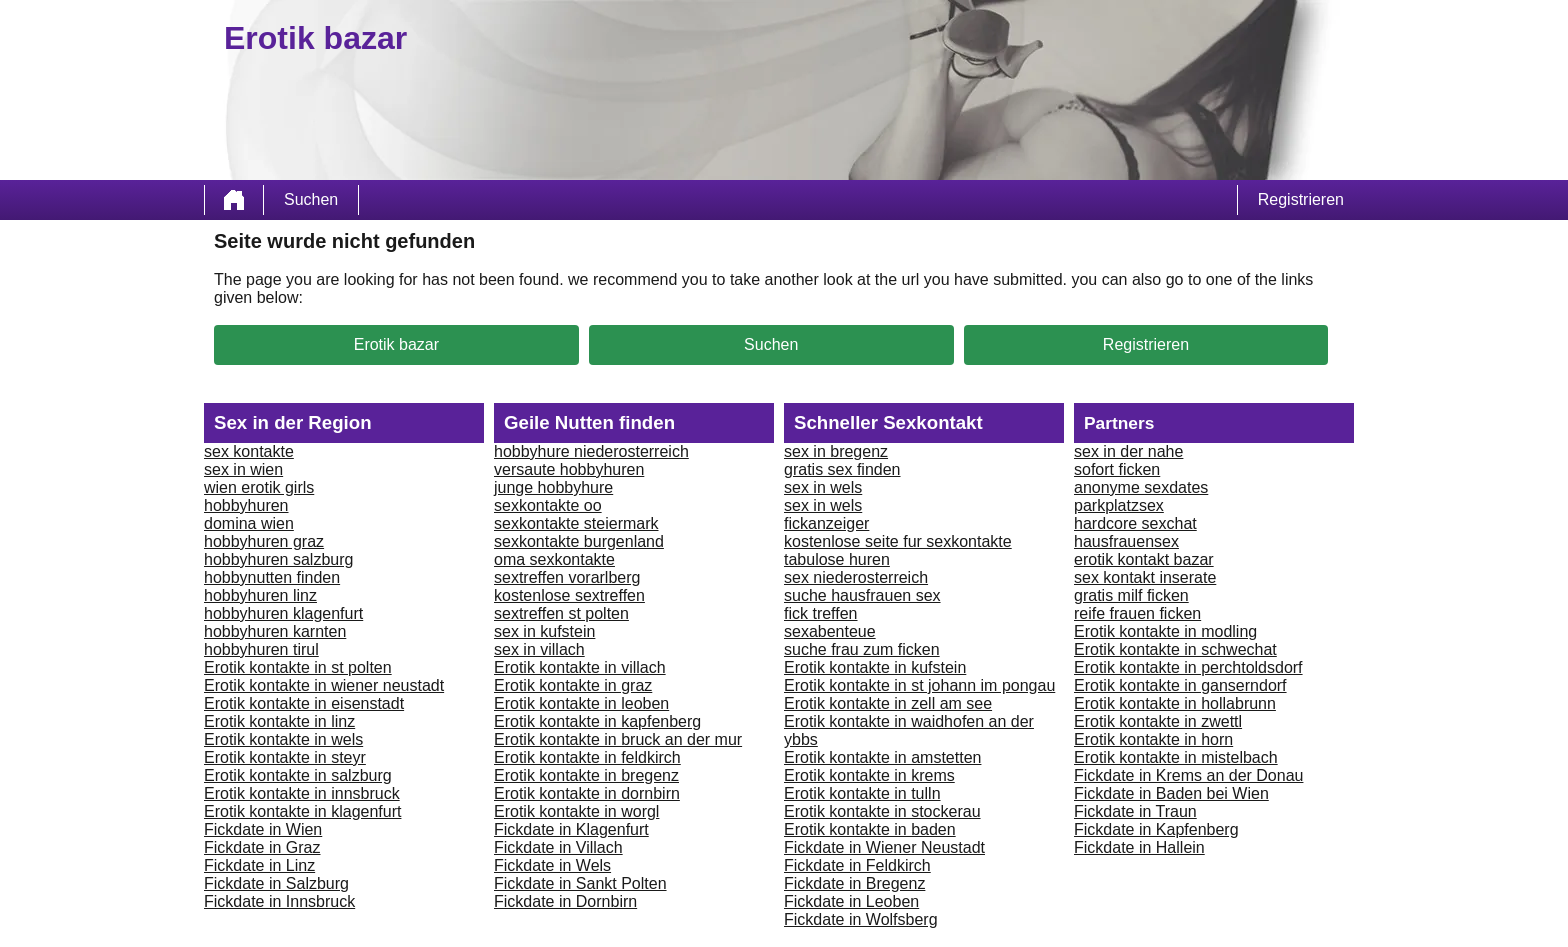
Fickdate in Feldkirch (857, 865)
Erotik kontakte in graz (573, 685)
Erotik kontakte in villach (580, 667)
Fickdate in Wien (263, 829)
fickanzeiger (826, 523)
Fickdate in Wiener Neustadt (884, 847)
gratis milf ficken (1131, 595)
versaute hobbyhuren (569, 469)
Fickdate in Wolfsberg (861, 919)
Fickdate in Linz (259, 865)
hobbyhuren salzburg (278, 559)
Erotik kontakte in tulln (862, 793)
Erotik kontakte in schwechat (1175, 649)
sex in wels (823, 487)
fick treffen (821, 613)
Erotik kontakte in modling (1165, 631)
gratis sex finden (842, 469)
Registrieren (1301, 199)
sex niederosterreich (856, 577)
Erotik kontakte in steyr (285, 757)
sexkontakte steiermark (576, 523)
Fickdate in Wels (552, 865)
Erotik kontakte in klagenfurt (302, 811)
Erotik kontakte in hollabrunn (1175, 703)
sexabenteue (830, 631)
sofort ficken (1117, 469)
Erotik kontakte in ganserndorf (1180, 685)
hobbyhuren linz (260, 595)
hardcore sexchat (1135, 523)
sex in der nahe (1128, 451)
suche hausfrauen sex (862, 595)
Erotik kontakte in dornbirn (587, 793)
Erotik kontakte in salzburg (298, 775)
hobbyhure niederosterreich (591, 451)
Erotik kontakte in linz (279, 721)
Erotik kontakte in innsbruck (302, 793)
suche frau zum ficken (862, 649)
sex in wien (243, 469)
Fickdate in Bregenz (854, 883)
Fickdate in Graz (262, 847)
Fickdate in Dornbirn (565, 901)
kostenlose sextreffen (569, 595)
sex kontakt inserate (1145, 577)
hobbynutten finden (272, 577)
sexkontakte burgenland (579, 541)
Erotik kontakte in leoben (581, 703)
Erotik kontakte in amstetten (882, 757)
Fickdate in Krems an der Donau (1188, 775)
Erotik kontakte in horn (1153, 739)
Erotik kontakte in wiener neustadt (324, 685)
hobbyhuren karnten (275, 631)
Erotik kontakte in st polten (298, 667)
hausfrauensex (1126, 541)
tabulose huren (837, 559)
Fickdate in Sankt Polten (580, 883)
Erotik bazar (396, 344)
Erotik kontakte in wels (283, 739)
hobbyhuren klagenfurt (283, 613)
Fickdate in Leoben (851, 901)
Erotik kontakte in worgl (576, 811)
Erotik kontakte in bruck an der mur (618, 739)
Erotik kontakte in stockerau (882, 811)
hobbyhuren (246, 505)
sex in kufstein (544, 631)
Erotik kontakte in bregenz (586, 775)
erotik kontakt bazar (1144, 559)
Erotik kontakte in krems (869, 775)
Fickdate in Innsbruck (279, 901)
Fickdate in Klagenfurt (571, 829)
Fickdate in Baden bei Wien (1171, 793)
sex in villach (539, 649)
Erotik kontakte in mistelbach (1176, 757)
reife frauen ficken (1137, 613)
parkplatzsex (1119, 505)
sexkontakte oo (548, 505)
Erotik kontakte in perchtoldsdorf (1188, 667)
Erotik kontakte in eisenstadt (304, 703)
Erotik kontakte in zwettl (1158, 721)
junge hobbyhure (553, 487)
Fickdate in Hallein (1139, 847)
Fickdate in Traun (1135, 811)
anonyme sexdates (1141, 487)
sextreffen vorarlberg (567, 577)
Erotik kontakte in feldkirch (587, 757)
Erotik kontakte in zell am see (888, 703)
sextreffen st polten (561, 613)
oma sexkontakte (554, 559)
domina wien (249, 523)
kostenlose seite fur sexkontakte (898, 541)
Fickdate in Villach (558, 847)
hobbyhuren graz (264, 541)
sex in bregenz (836, 451)
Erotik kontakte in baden (870, 829)
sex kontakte (249, 451)
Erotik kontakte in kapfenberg (597, 721)
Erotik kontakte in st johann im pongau (919, 685)
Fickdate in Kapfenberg (1156, 829)
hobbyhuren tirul (261, 649)
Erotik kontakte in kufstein (875, 667)
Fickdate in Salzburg (276, 883)
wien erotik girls (259, 487)
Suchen (311, 199)
